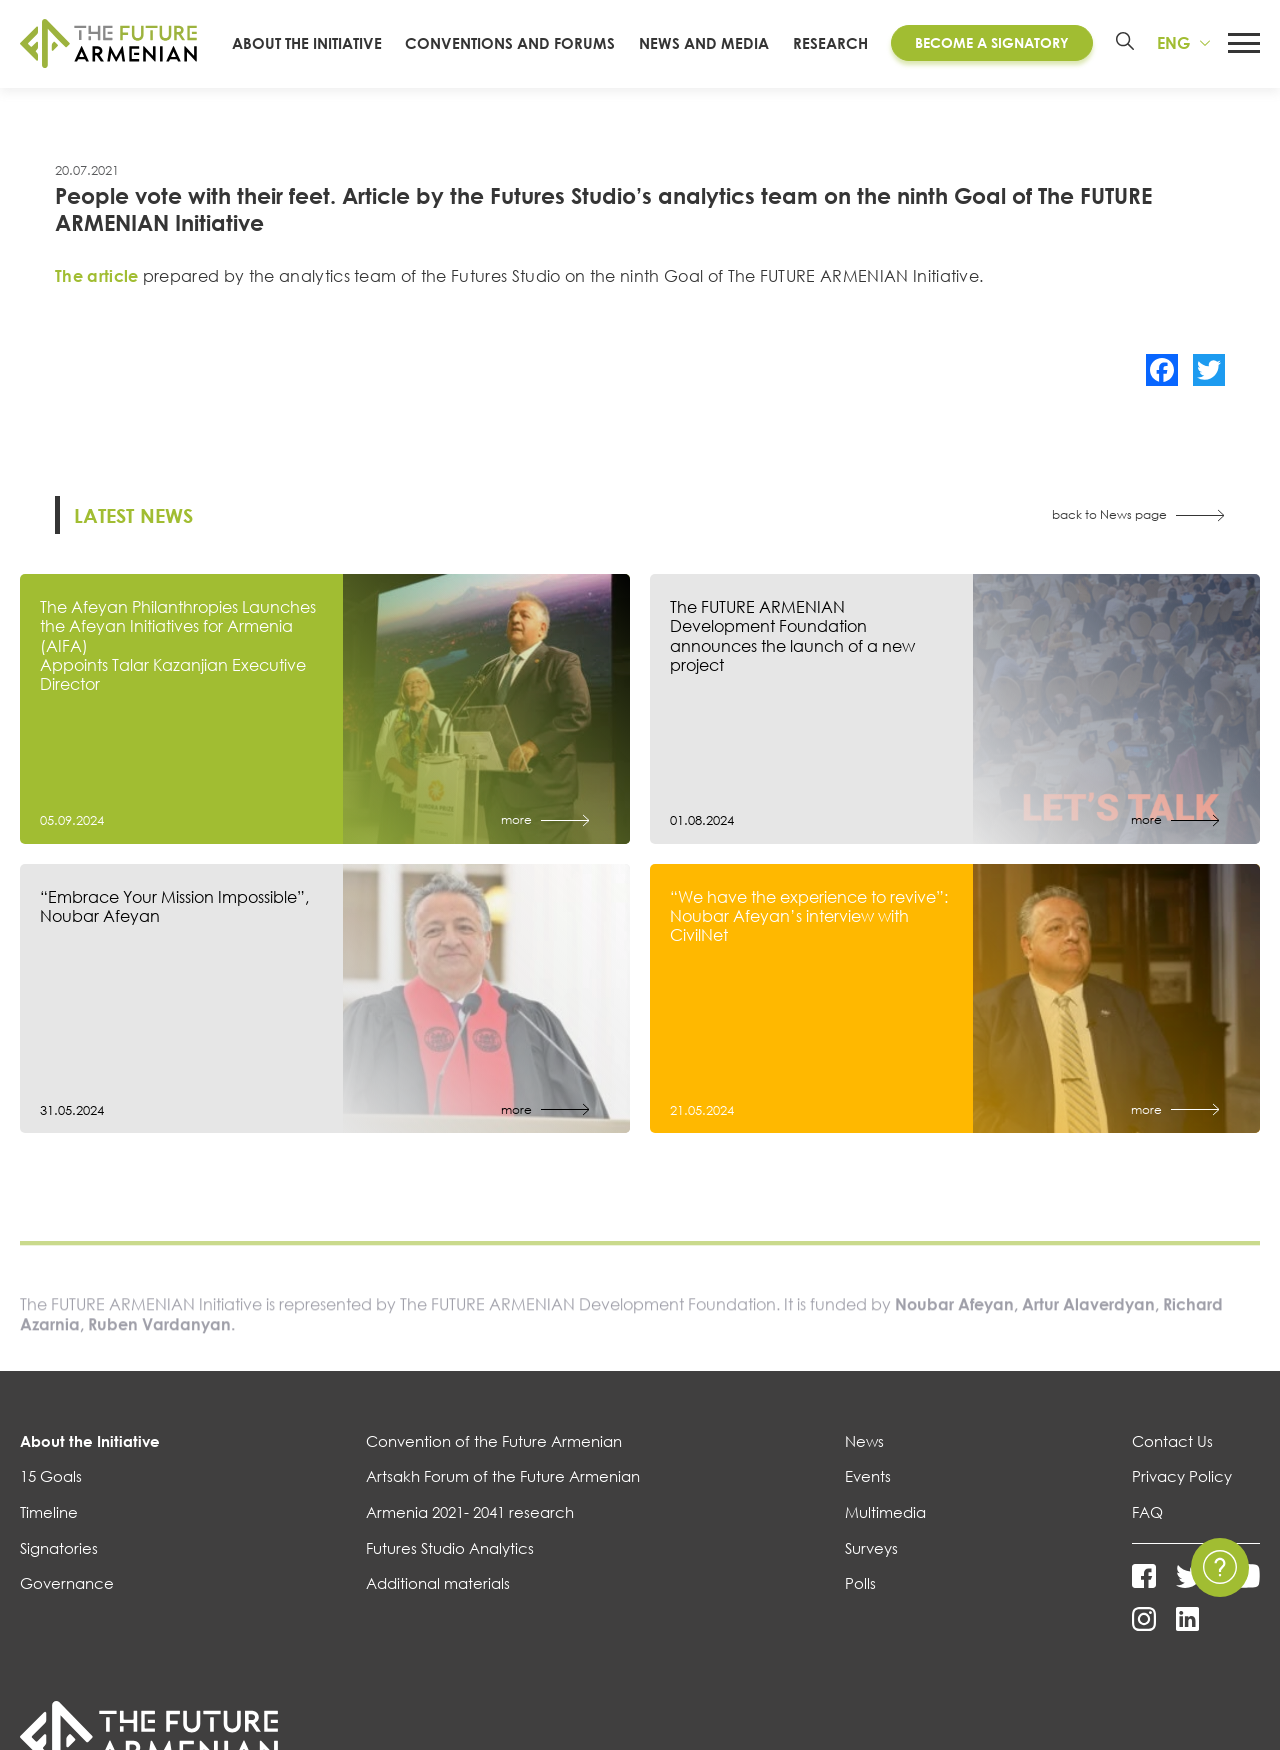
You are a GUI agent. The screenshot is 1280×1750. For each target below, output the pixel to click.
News (864, 1461)
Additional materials (438, 1604)
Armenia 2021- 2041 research (470, 1533)
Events (868, 1497)
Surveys (871, 1568)
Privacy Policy (1182, 1497)
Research (830, 53)
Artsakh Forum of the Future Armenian (503, 1497)
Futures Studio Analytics (450, 1568)
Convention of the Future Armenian (494, 1461)
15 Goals (51, 1497)
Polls (860, 1604)
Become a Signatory (991, 53)
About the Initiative (90, 1461)
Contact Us (1172, 1461)
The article (97, 297)
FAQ (1147, 1533)
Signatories (59, 1568)
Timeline (49, 1533)
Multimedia (885, 1533)
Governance (67, 1604)
